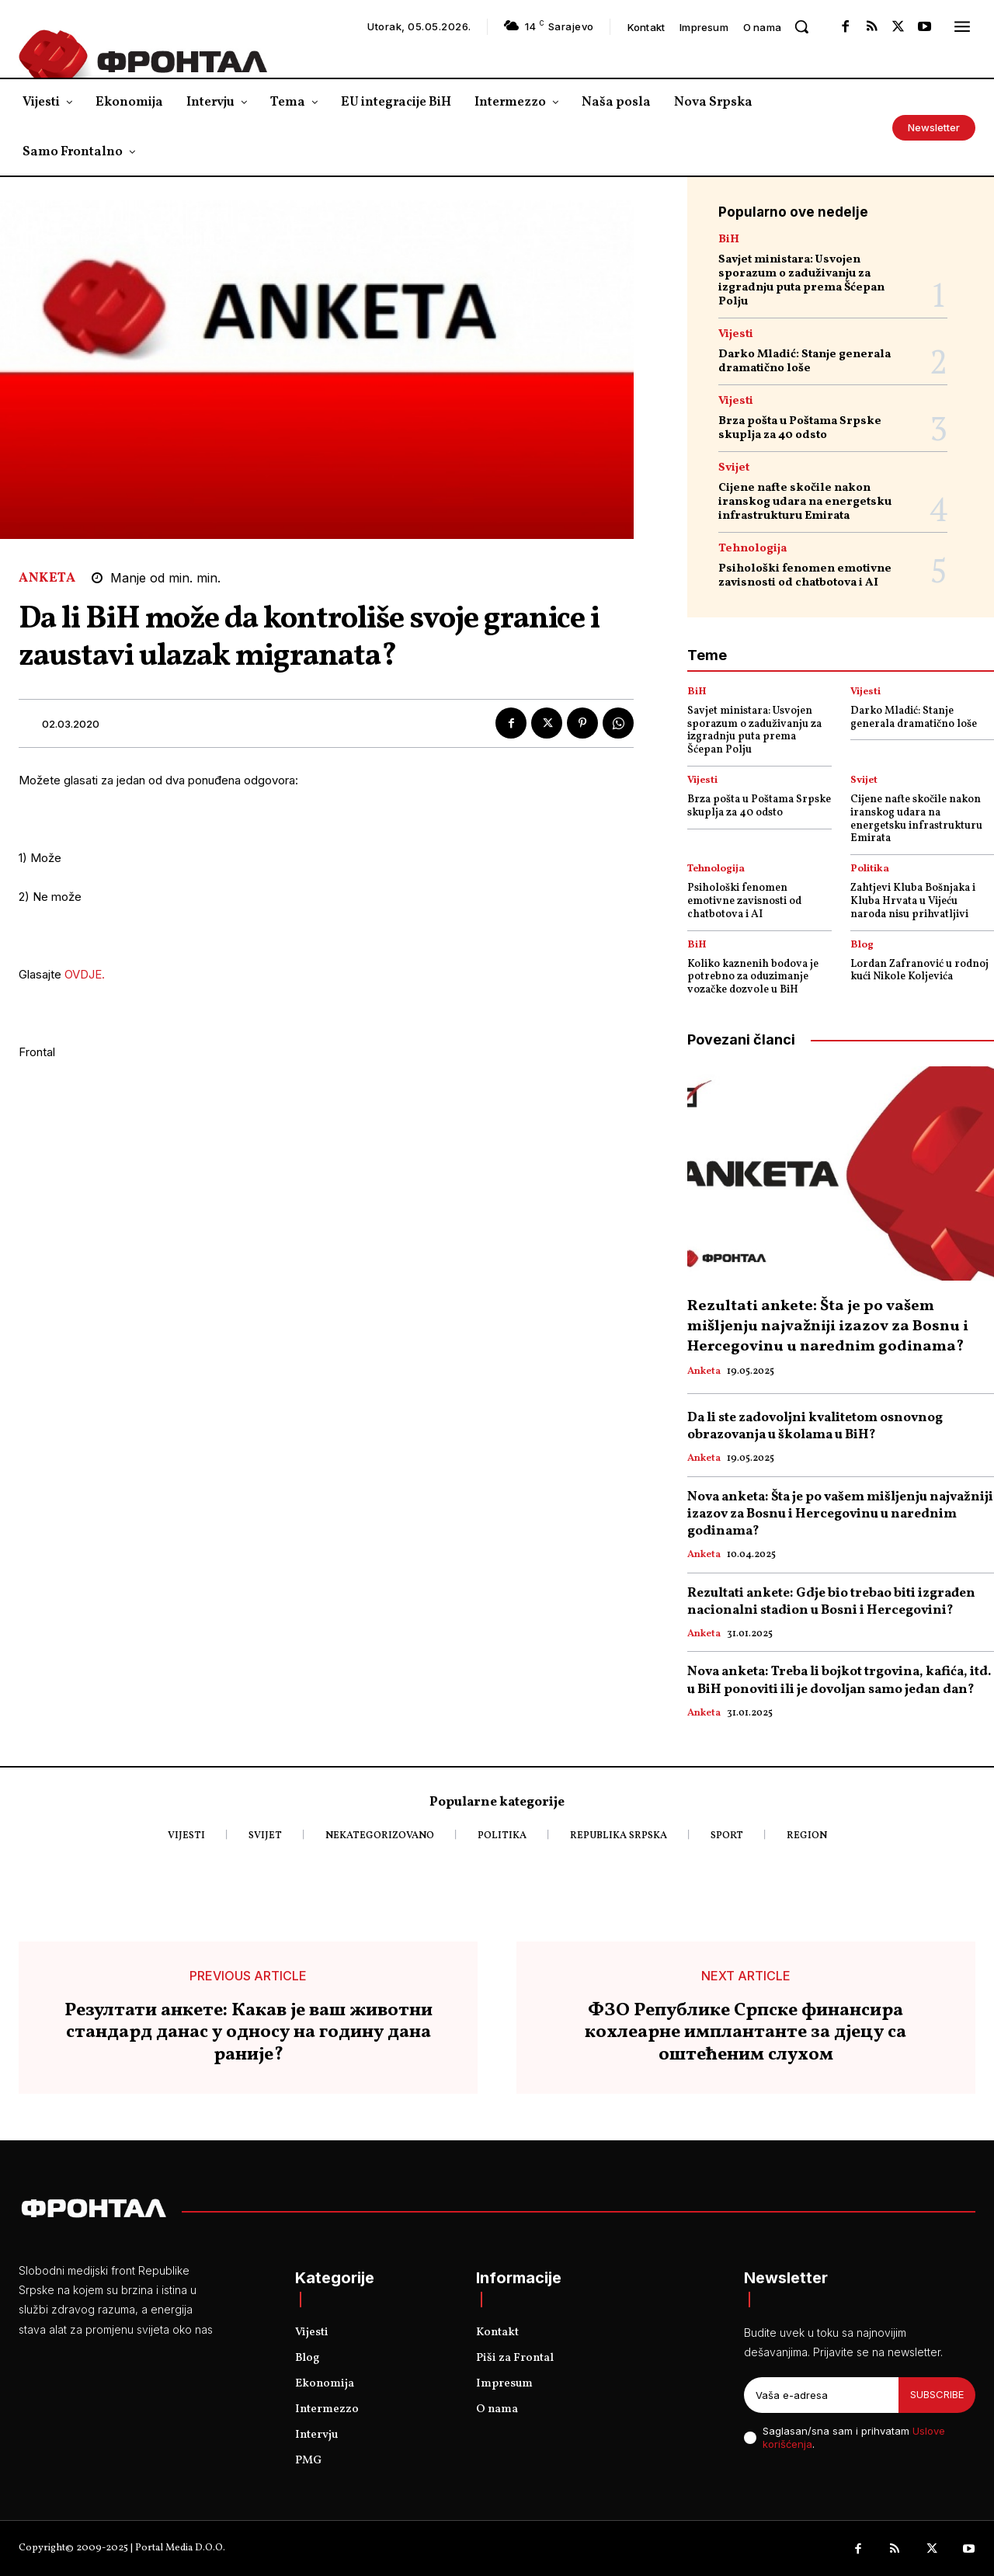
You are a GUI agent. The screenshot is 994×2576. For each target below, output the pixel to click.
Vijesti (735, 334)
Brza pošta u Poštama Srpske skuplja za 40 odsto (799, 428)
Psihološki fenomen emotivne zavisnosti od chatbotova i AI (804, 576)
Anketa (47, 578)
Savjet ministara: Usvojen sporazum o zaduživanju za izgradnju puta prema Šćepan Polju (801, 281)
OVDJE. (84, 974)
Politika (869, 869)
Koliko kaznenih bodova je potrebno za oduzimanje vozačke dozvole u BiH (752, 977)
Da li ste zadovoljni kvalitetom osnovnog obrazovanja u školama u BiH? (815, 1426)
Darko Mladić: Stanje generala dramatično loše (804, 361)
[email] (821, 2395)
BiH (728, 239)
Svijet (733, 468)
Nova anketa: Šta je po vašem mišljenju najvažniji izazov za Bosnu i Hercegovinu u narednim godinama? (840, 1514)
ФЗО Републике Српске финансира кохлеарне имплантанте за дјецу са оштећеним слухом (745, 2033)
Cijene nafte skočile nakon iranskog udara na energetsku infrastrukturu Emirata (804, 502)
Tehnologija (752, 548)
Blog (862, 945)
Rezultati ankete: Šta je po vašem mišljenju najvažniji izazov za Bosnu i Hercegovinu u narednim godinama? (827, 1326)
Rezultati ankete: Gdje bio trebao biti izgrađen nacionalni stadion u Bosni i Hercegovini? (831, 1601)
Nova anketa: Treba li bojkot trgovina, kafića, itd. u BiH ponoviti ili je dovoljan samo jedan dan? (839, 1680)
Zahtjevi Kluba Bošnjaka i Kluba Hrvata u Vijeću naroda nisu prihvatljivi (912, 901)
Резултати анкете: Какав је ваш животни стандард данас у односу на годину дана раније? (248, 2033)
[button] (801, 26)
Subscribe (937, 2394)
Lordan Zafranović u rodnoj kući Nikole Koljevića (919, 971)
